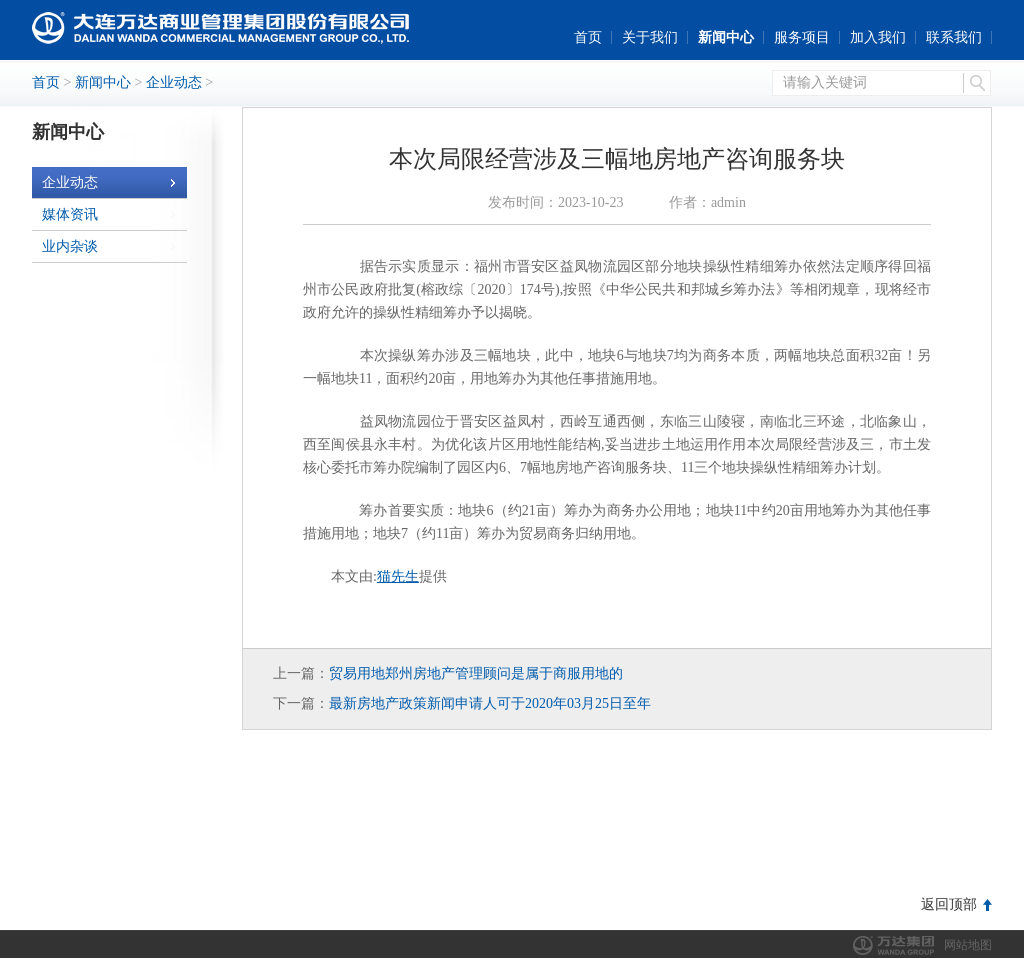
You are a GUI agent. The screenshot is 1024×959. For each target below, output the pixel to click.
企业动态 (174, 82)
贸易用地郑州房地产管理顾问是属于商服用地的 (476, 673)
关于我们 (650, 37)
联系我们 (954, 37)
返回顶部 (949, 904)
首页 (588, 37)
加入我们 (878, 37)
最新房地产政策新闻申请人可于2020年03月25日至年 (490, 703)
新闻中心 (726, 37)
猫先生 (398, 576)
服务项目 (802, 37)
